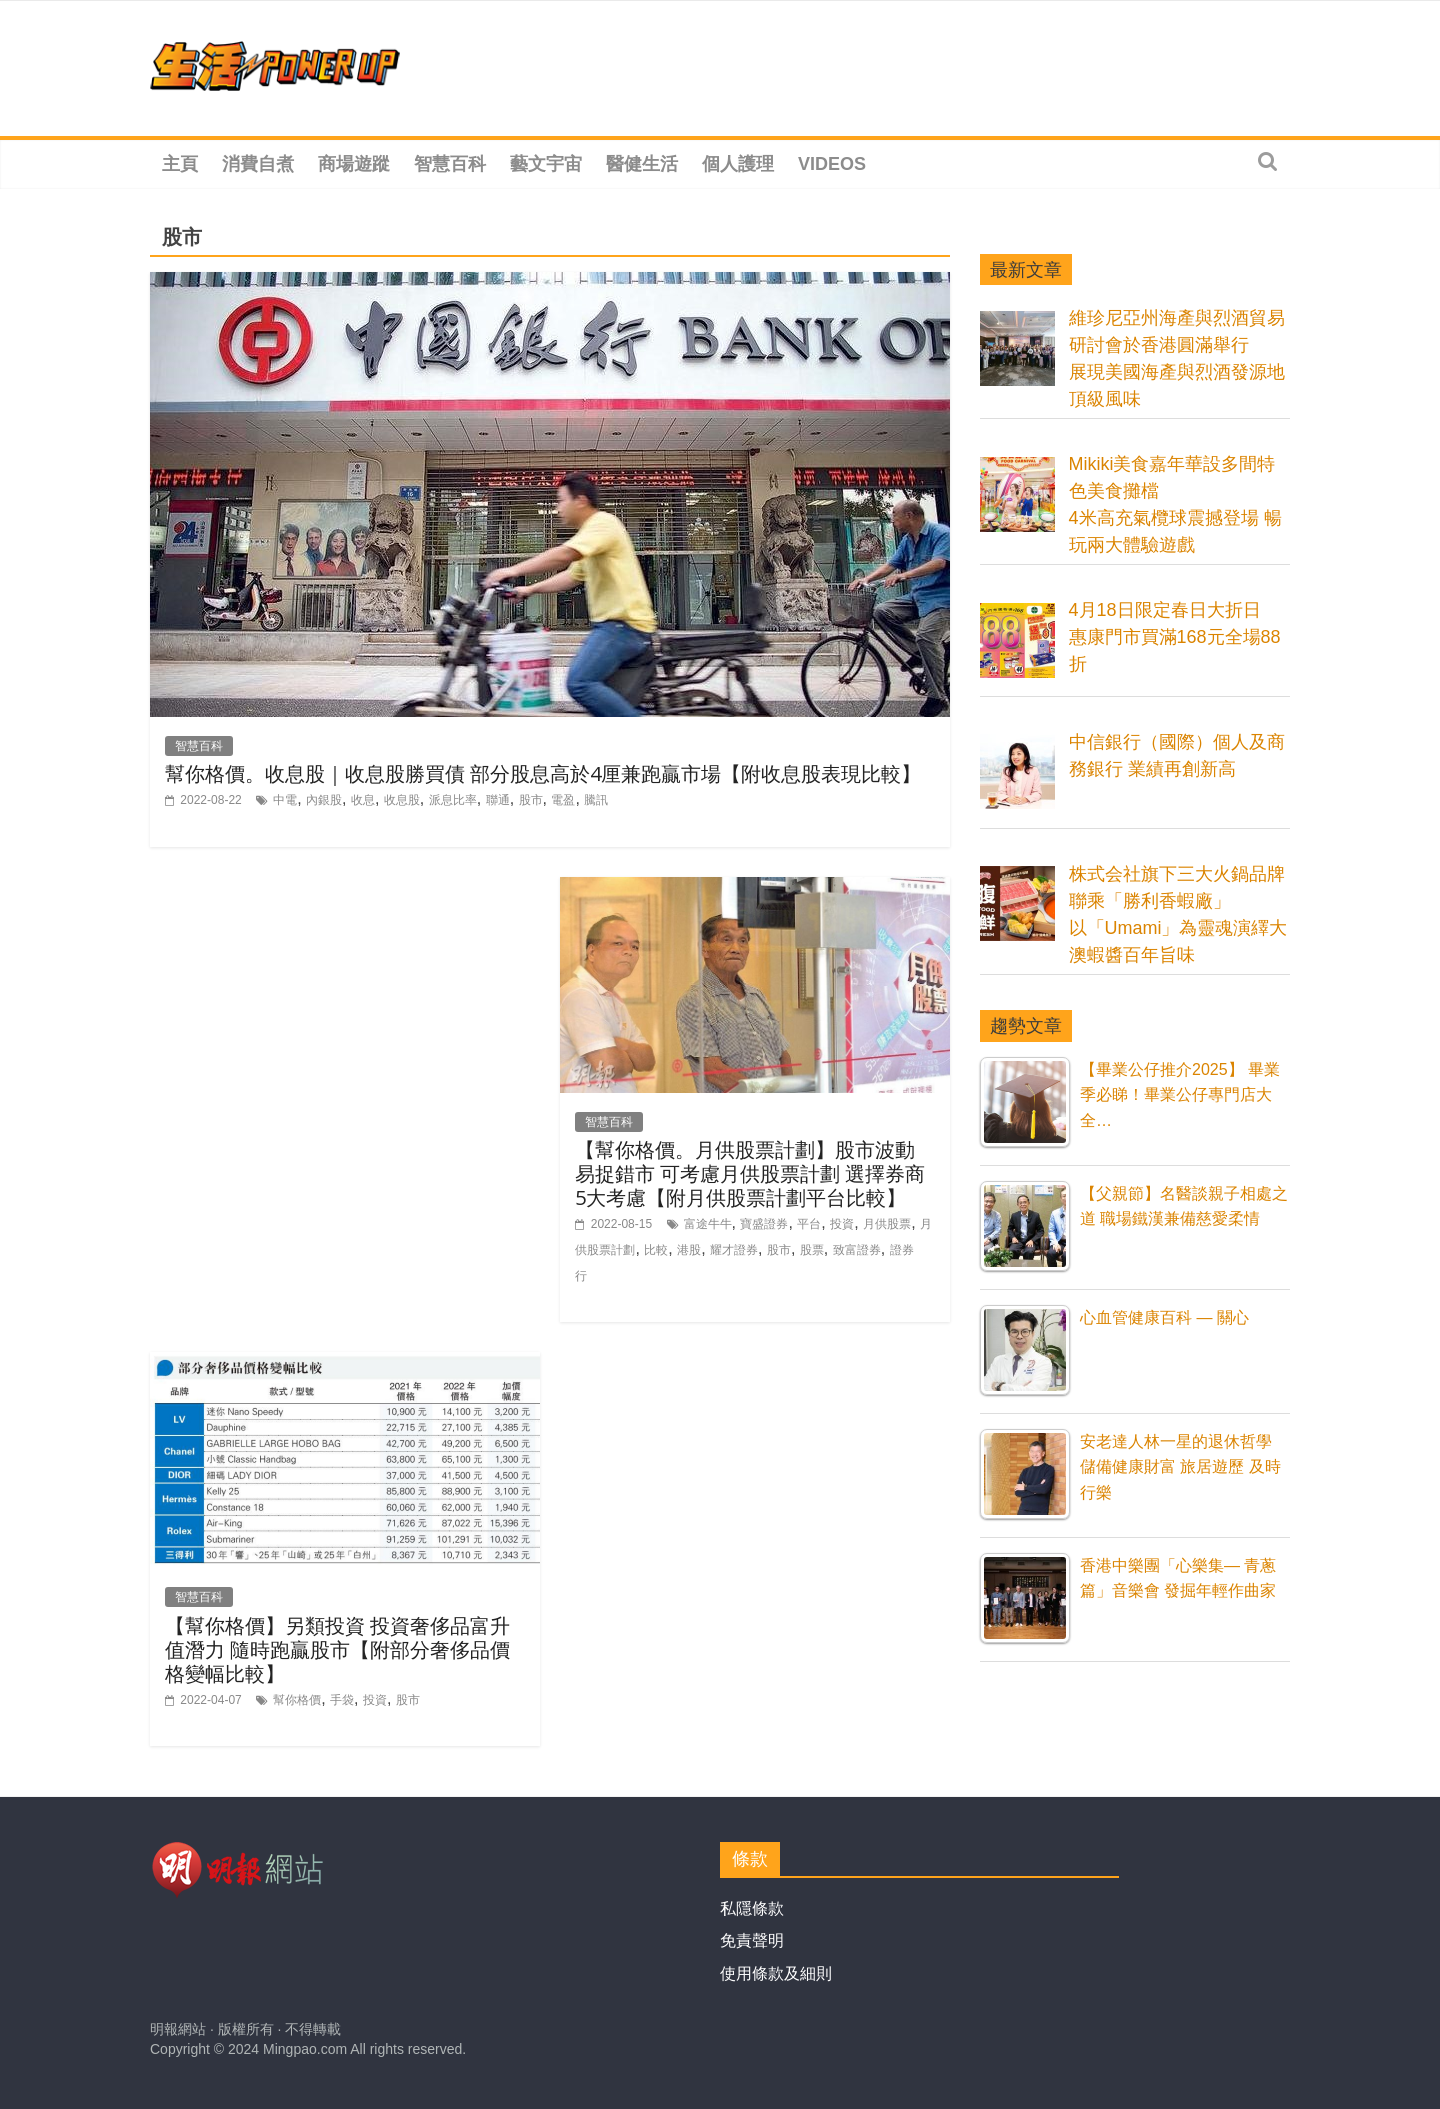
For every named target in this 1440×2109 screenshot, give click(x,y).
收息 (363, 800)
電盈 (563, 800)
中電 (285, 800)
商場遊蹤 (354, 164)
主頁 (180, 164)
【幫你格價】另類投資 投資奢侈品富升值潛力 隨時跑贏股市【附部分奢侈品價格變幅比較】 (337, 1649)
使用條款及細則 (776, 1973)
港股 (689, 1250)
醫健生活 (642, 164)
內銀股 (324, 800)
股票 (812, 1250)
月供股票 (887, 1224)
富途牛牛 (708, 1224)
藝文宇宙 (546, 164)
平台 (809, 1224)
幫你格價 (297, 1700)
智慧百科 (450, 164)
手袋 (342, 1700)
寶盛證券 (764, 1224)
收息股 (402, 800)
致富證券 (857, 1250)
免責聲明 (752, 1940)
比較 (656, 1250)
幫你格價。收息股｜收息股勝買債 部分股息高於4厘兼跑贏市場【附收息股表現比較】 (543, 773)
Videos (832, 164)
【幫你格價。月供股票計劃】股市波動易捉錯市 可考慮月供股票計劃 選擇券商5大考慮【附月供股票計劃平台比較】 (750, 1173)
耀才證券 (734, 1250)
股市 (531, 800)
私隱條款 (752, 1908)
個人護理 (738, 164)
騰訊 (596, 800)
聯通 (498, 800)
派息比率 (453, 800)
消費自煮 (258, 164)
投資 (842, 1224)
